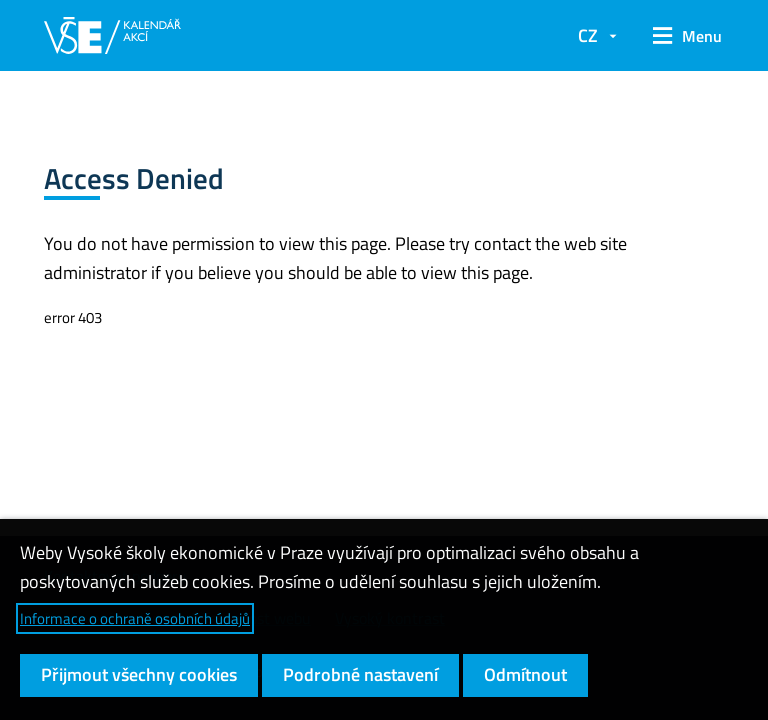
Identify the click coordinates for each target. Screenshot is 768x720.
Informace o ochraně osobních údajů (135, 618)
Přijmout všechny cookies (139, 674)
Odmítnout (525, 674)
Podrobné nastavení (360, 674)
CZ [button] (588, 35)
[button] (680, 36)
